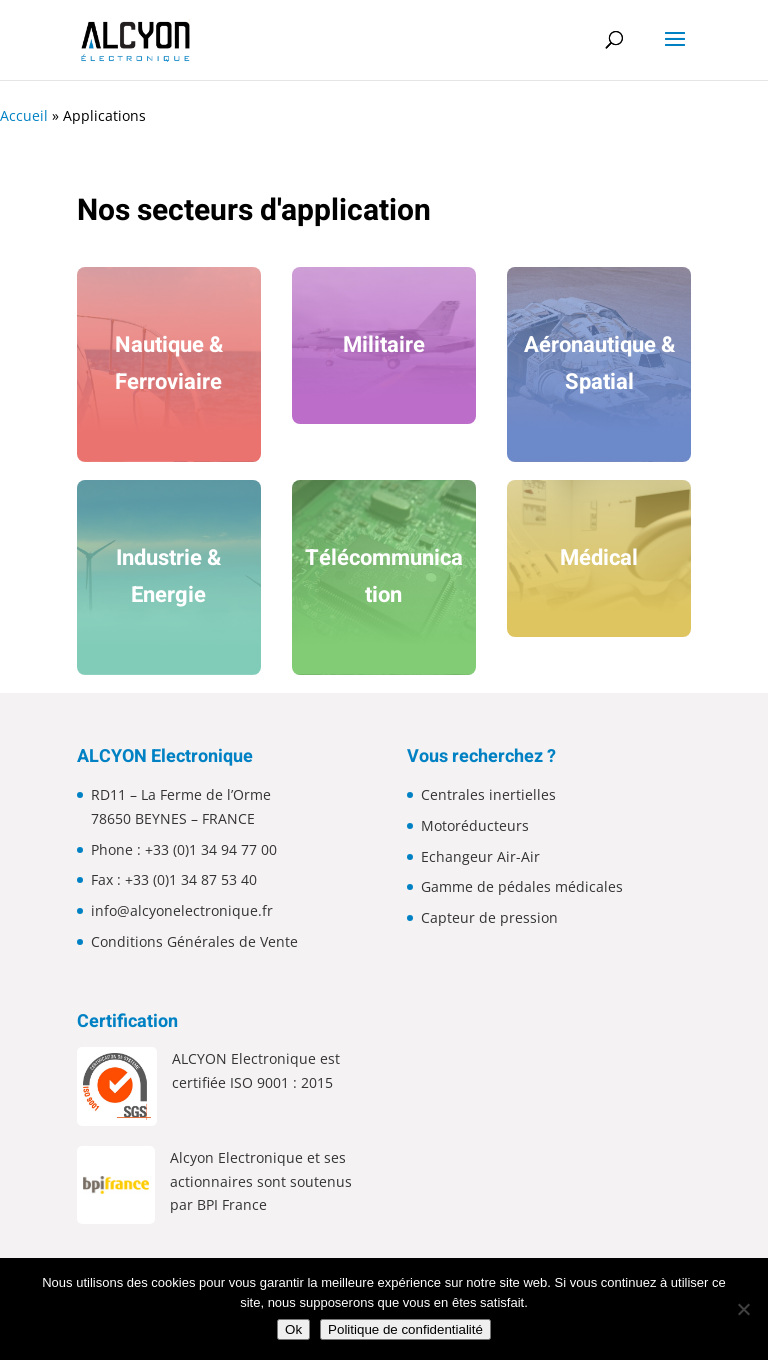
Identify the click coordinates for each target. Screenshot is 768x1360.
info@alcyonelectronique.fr (182, 910)
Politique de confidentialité (405, 1329)
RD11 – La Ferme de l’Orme (181, 794)
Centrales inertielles (488, 794)
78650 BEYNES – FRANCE (173, 818)
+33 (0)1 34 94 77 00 (211, 849)
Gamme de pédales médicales (522, 886)
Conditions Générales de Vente (194, 941)
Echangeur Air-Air (480, 856)
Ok (293, 1329)
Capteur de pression (489, 917)
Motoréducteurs (475, 825)
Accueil (24, 115)
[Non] (743, 1309)
